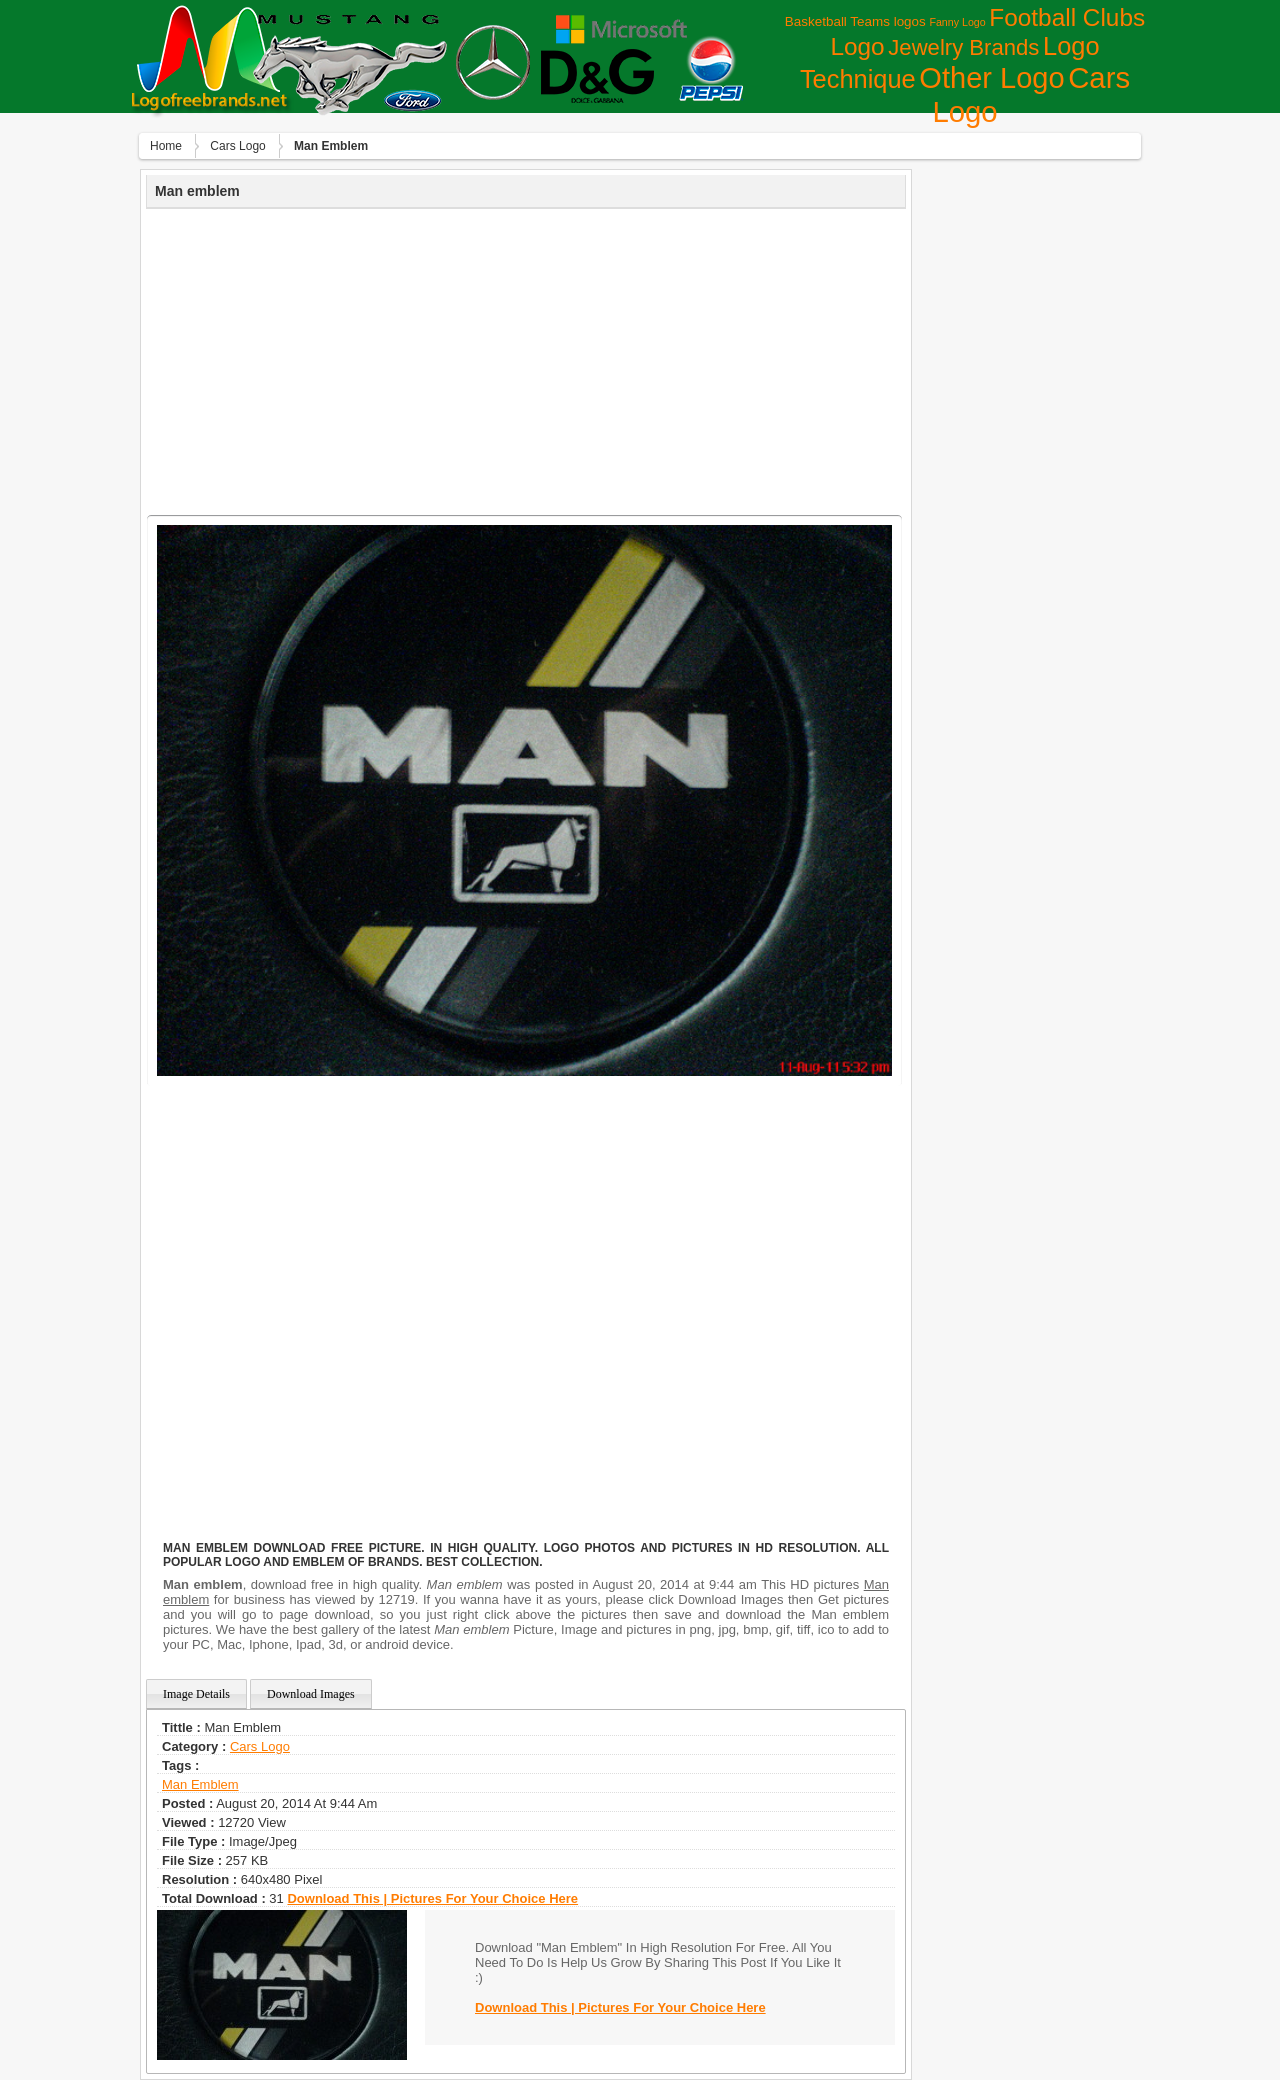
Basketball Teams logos (855, 21)
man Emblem (200, 1784)
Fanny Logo (957, 22)
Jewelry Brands (963, 47)
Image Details (196, 1694)
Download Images (311, 1694)
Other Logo (991, 78)
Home (166, 146)
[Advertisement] (526, 359)
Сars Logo (237, 146)
